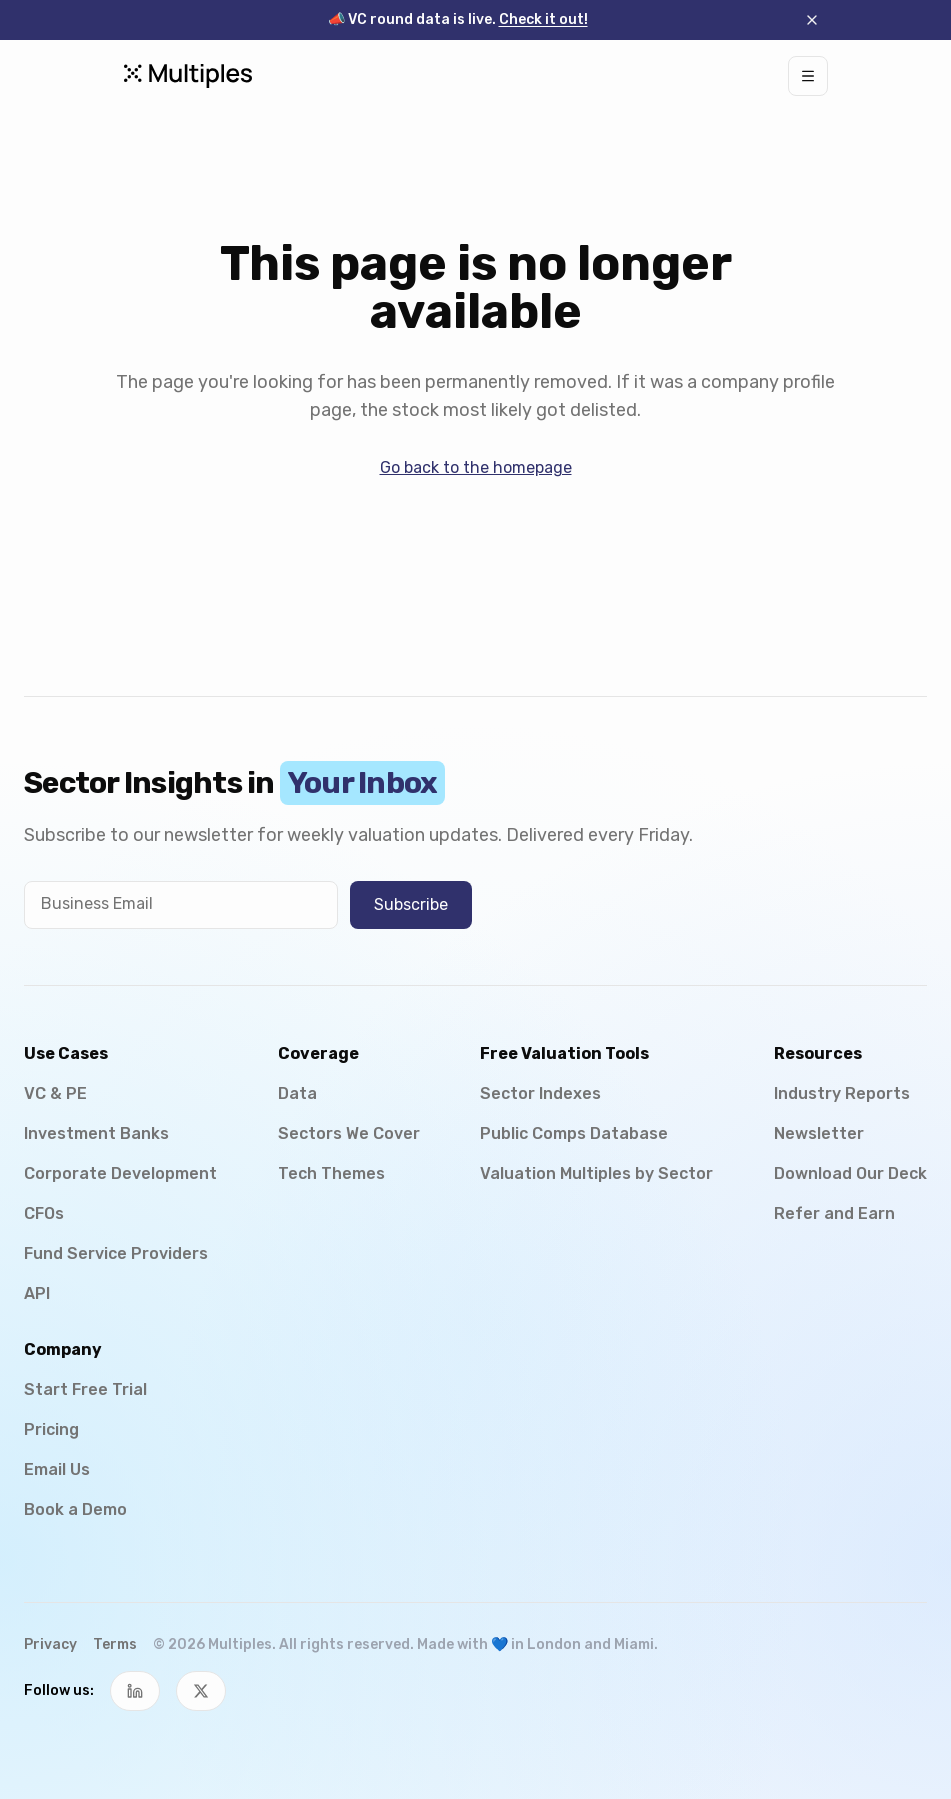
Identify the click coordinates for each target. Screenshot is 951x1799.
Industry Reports (842, 1093)
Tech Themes (331, 1173)
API (37, 1293)
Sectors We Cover (349, 1133)
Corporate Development (120, 1173)
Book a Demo (75, 1509)
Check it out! (543, 19)
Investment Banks (96, 1133)
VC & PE (55, 1093)
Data (297, 1093)
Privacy (50, 1644)
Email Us (57, 1469)
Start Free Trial (85, 1389)
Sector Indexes (540, 1093)
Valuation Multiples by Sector (596, 1173)
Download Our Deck (850, 1173)
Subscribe (411, 904)
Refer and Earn (834, 1213)
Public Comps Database (574, 1133)
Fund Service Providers (116, 1253)
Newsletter (819, 1133)
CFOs (44, 1213)
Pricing (51, 1429)
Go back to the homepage (476, 467)
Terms (115, 1644)
